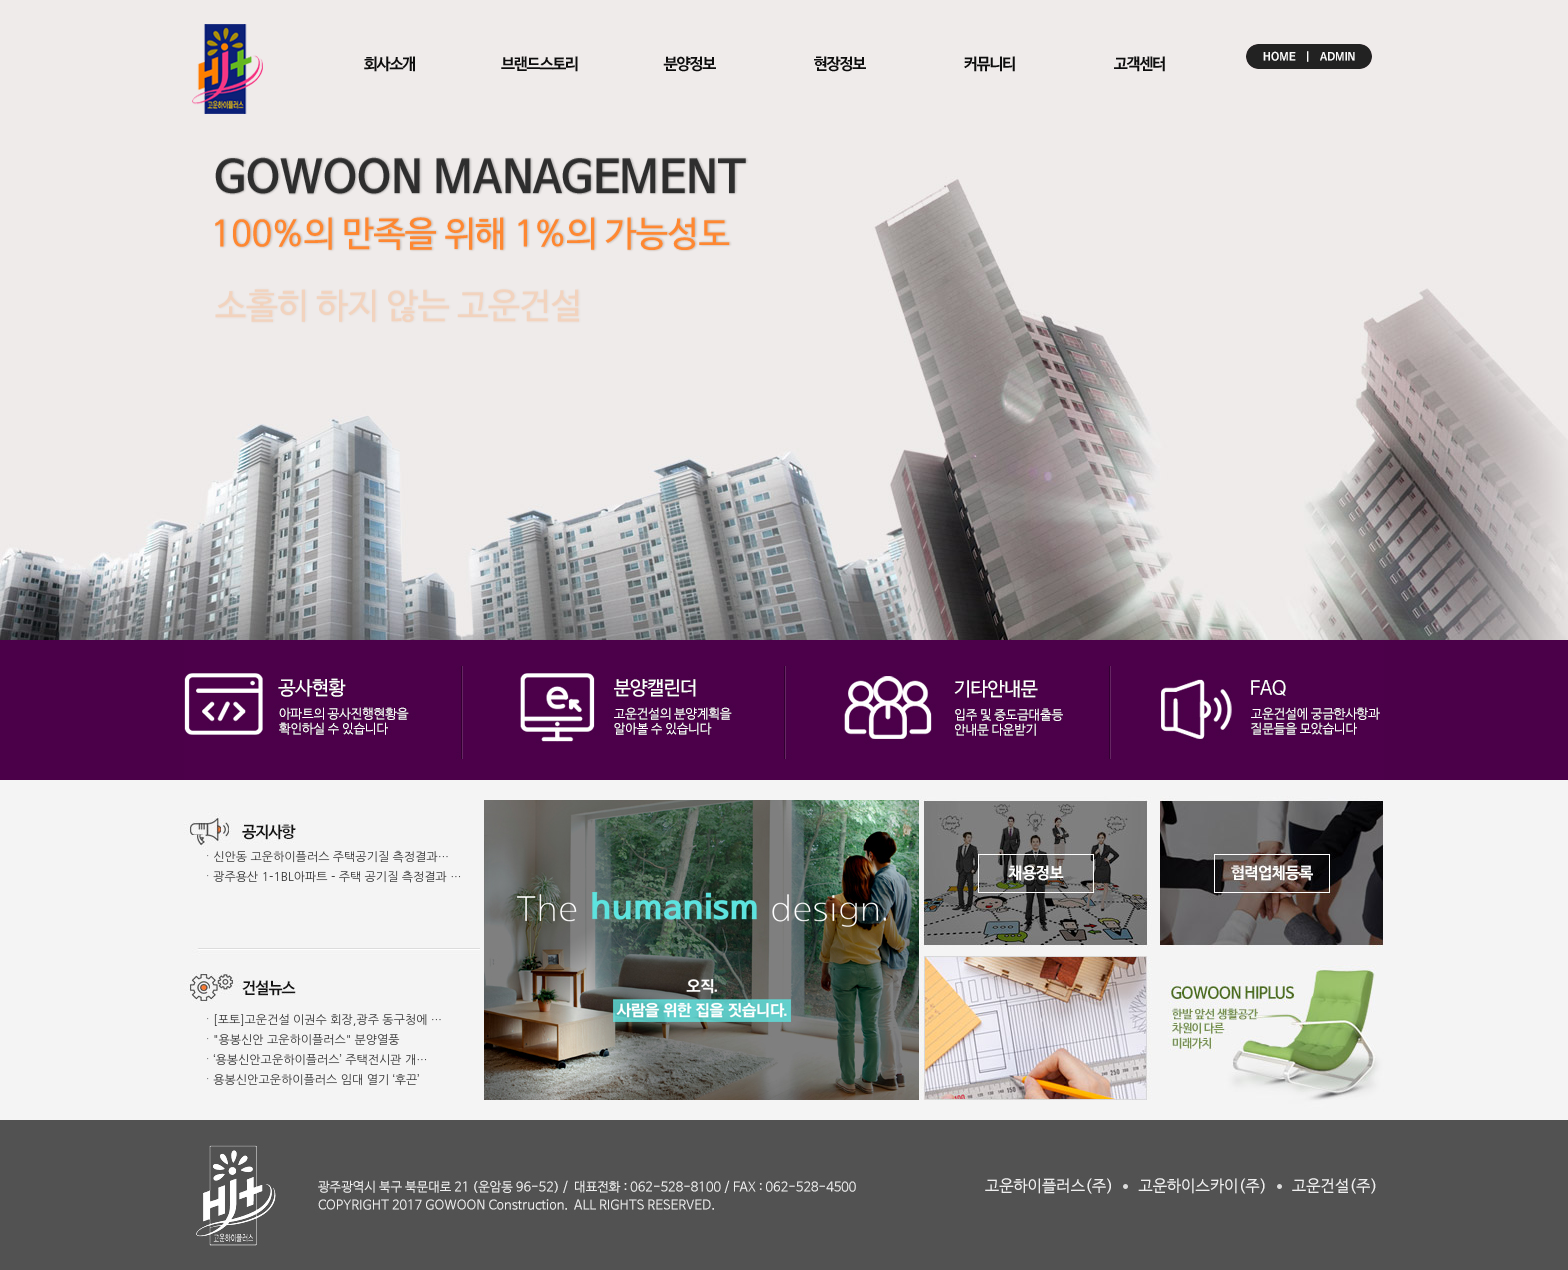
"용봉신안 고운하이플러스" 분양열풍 (306, 1040)
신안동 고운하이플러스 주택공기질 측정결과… (331, 857)
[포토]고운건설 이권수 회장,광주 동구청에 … (327, 1020)
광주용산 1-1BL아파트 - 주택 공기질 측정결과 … (337, 877)
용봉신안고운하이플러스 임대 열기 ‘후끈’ (316, 1080)
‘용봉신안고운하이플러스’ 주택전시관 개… (320, 1060)
